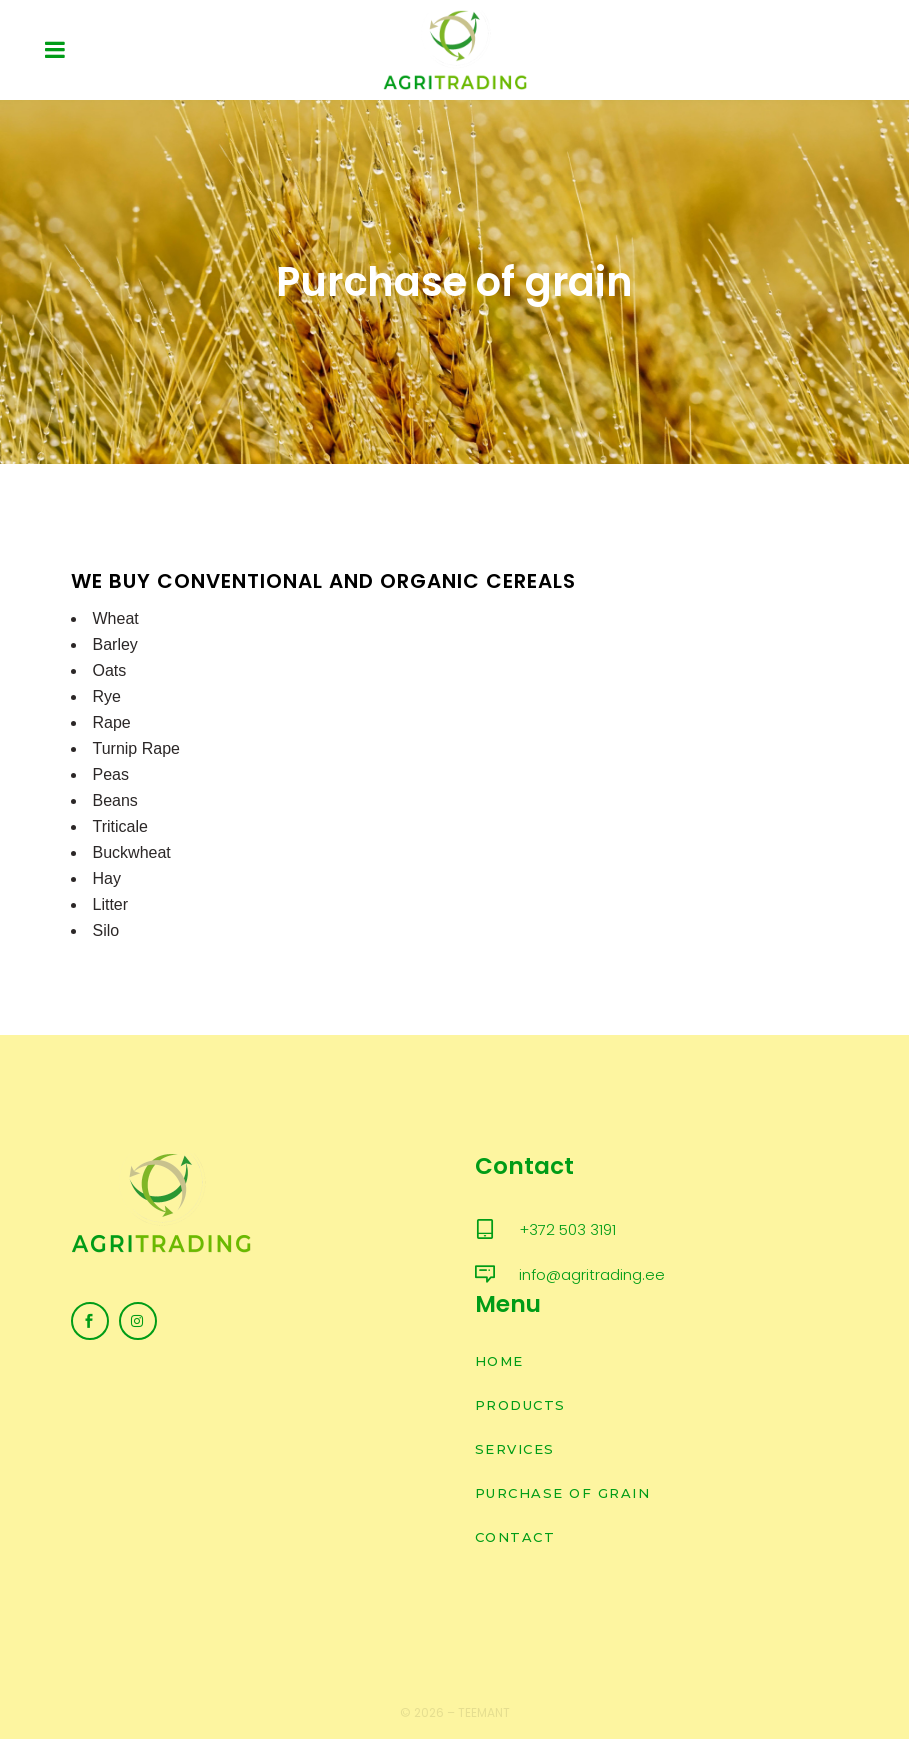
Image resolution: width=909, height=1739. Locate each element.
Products (520, 1405)
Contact (515, 1537)
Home (499, 1361)
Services (515, 1449)
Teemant (484, 1712)
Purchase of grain (563, 1493)
